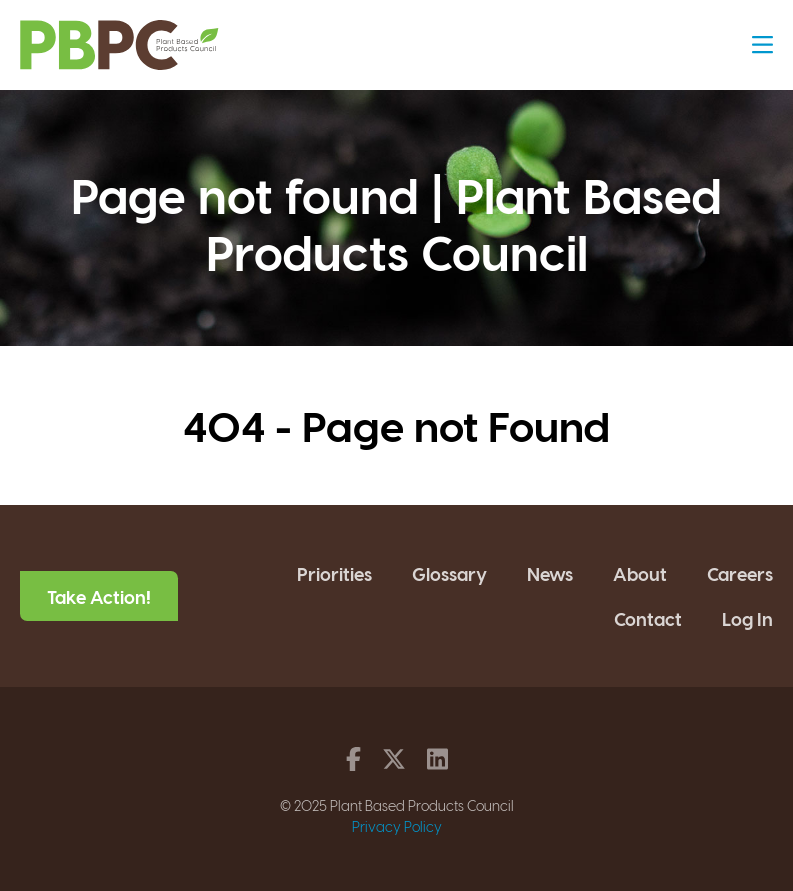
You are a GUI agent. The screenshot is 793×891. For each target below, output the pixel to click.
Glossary (449, 573)
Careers (740, 573)
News (550, 573)
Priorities (334, 573)
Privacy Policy (397, 826)
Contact (648, 618)
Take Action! (99, 596)
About (640, 573)
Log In (747, 618)
